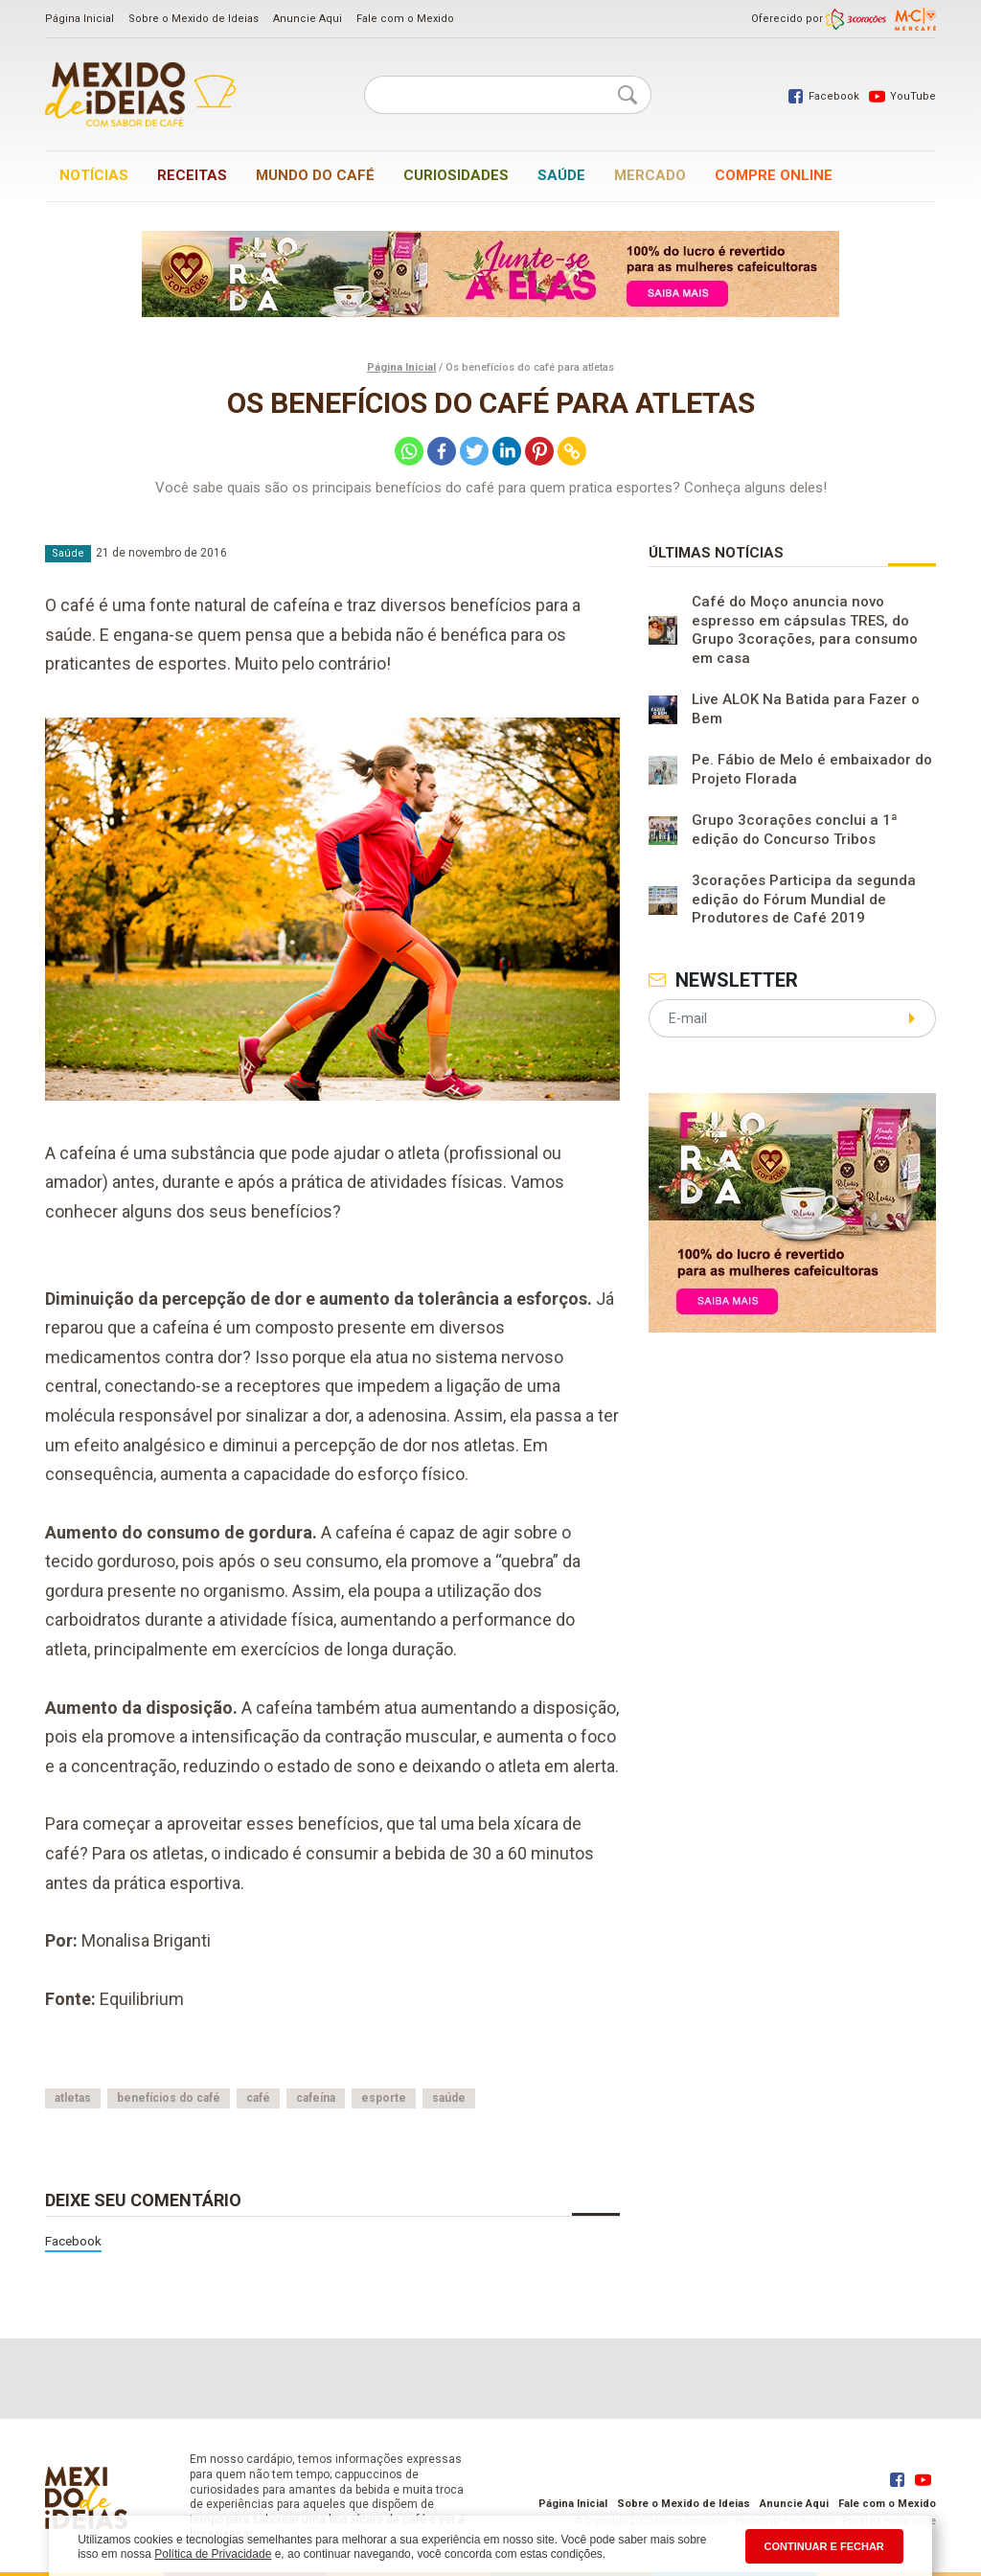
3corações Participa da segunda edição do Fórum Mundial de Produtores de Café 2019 (804, 899)
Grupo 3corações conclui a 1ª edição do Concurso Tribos (795, 829)
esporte (383, 2098)
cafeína (315, 2098)
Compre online (774, 175)
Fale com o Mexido (405, 18)
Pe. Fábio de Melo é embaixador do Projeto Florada (812, 769)
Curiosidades (456, 175)
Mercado (650, 175)
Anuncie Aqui (307, 18)
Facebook (73, 2240)
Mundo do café (315, 175)
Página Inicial (79, 18)
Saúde (561, 175)
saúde (449, 2098)
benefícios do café (168, 2098)
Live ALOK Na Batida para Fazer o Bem (806, 709)
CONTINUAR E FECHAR (824, 2546)
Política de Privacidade (212, 2554)
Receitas (192, 175)
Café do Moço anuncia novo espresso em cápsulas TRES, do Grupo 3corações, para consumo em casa (805, 630)
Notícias (93, 175)
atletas (73, 2098)
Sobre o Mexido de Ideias (193, 18)
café (258, 2098)
